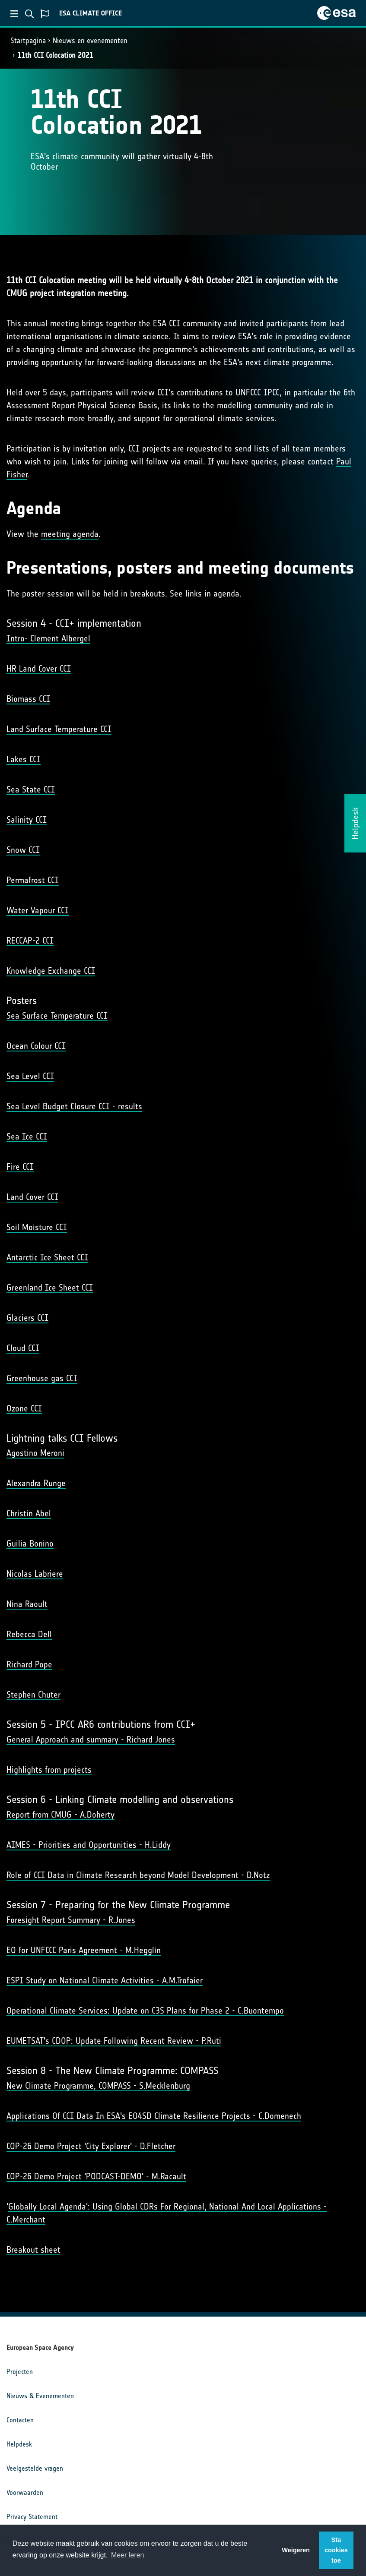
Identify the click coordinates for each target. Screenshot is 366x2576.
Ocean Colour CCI (36, 1046)
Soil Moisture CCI (36, 1227)
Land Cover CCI (32, 1197)
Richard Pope (29, 1664)
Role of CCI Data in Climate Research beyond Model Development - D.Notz (138, 1875)
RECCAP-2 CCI (30, 940)
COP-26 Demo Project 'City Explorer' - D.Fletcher (90, 2146)
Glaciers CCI (27, 1318)
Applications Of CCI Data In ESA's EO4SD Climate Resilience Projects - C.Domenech (153, 2116)
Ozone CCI (24, 1408)
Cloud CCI (22, 1348)
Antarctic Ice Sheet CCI (47, 1257)
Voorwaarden (24, 2492)
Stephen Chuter (33, 1694)
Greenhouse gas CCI (41, 1378)
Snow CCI (23, 850)
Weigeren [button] (296, 2550)
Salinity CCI (26, 819)
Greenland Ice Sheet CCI (49, 1287)
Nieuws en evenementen (90, 40)
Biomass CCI (28, 699)
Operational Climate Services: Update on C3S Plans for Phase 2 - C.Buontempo (145, 2010)
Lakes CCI (23, 759)
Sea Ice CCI (26, 1136)
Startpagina (28, 40)
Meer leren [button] (127, 2555)
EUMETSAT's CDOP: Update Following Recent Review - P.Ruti (113, 2041)
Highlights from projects (49, 1770)
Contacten (20, 2420)
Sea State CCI (30, 789)
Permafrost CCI (32, 880)
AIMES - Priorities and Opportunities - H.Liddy (88, 1845)
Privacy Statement (31, 2517)
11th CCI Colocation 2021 (55, 55)
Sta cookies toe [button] (336, 2550)
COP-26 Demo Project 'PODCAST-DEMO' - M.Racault (96, 2176)
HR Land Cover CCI (38, 668)
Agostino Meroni (35, 1453)
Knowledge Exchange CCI (50, 971)
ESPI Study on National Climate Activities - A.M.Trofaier (104, 1980)
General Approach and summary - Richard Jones (90, 1739)
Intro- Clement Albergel (48, 638)
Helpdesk (19, 2444)
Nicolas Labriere (34, 1574)
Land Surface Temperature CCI (58, 729)
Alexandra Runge (36, 1483)
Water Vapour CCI (37, 910)
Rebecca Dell (29, 1634)
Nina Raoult (27, 1604)
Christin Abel (28, 1513)
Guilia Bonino (30, 1543)
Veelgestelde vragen (34, 2468)
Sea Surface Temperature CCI (57, 1015)
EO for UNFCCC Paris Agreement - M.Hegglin (83, 1950)
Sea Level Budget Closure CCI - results (74, 1106)
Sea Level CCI (30, 1076)
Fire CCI (20, 1167)
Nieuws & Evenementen (40, 2396)
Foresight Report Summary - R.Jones (70, 1920)
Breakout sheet (33, 2250)
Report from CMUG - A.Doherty (60, 1814)
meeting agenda (70, 534)
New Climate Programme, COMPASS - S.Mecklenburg (98, 2085)
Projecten (19, 2372)
